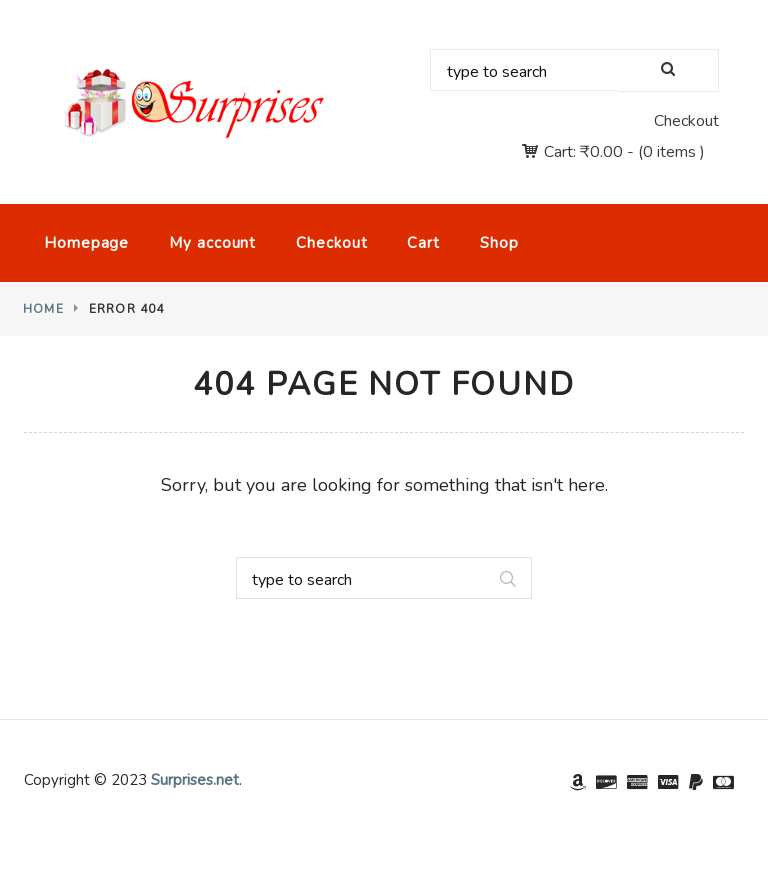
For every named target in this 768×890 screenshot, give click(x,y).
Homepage (86, 243)
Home (43, 309)
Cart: (583, 152)
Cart (423, 243)
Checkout (686, 121)
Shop (499, 243)
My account (212, 243)
